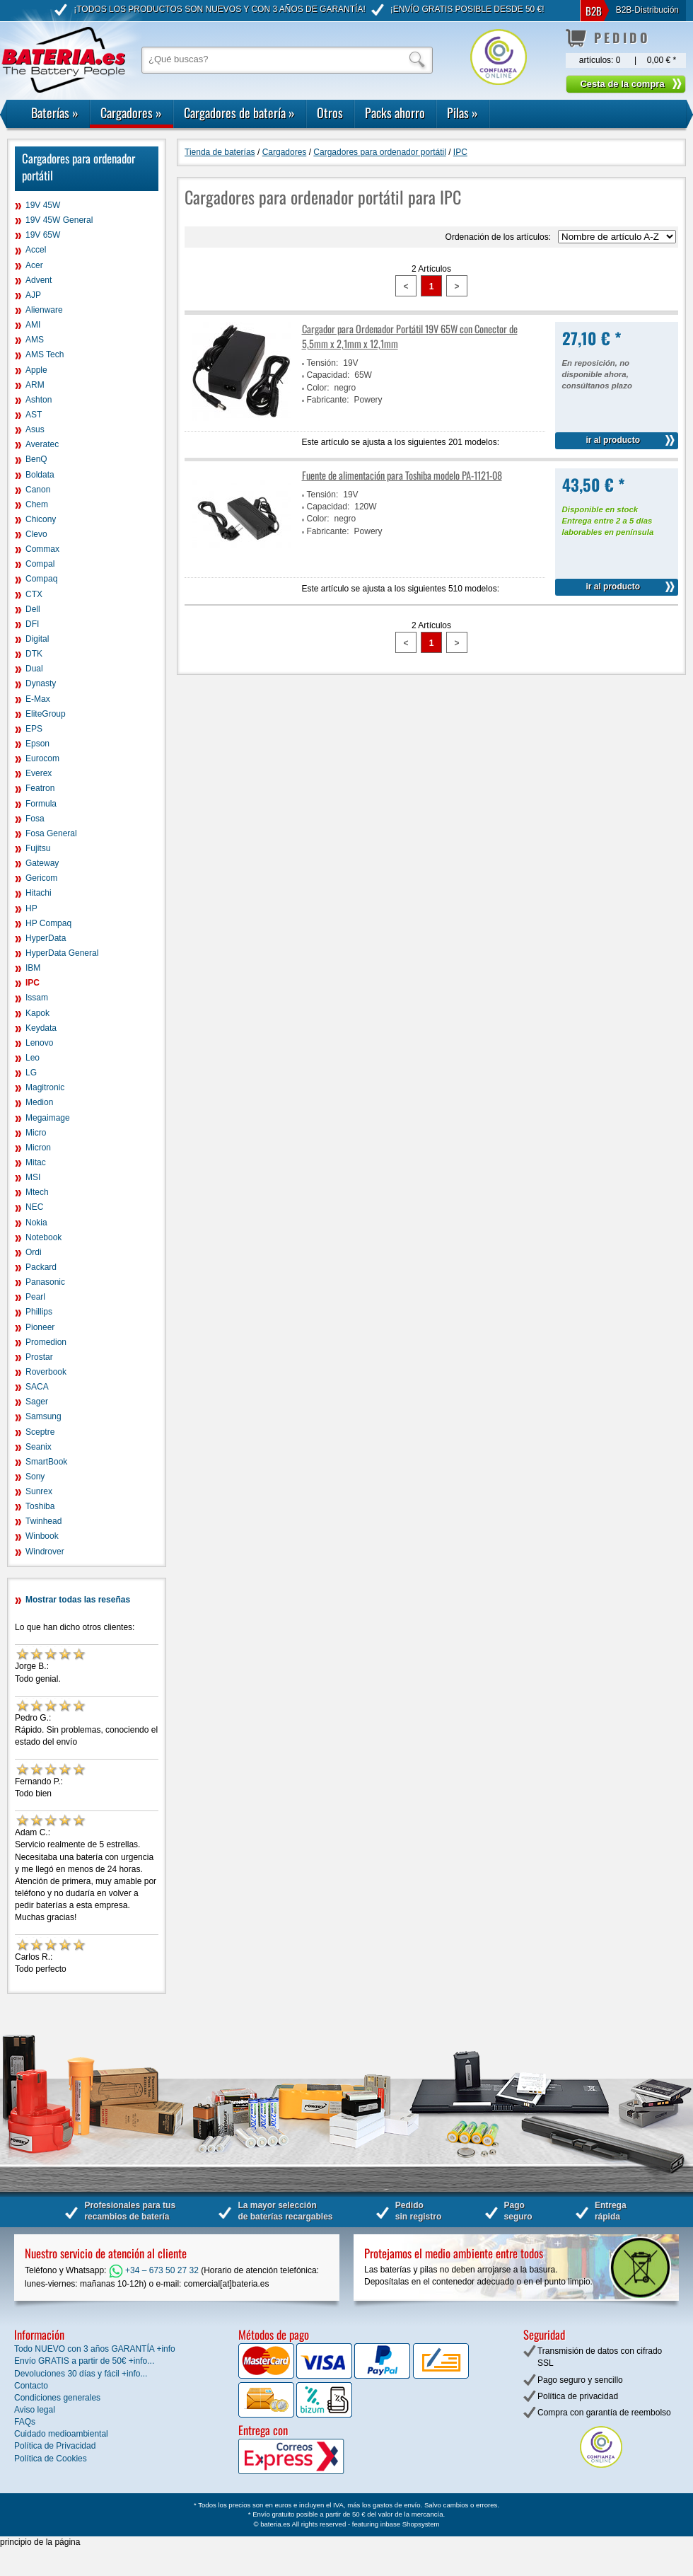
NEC (34, 1207)
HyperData (45, 938)
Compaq (41, 579)
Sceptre (39, 1432)
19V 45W (42, 205)
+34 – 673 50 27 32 (154, 2270)
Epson (37, 744)
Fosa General (51, 833)
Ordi (33, 1252)
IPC (32, 983)
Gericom (41, 878)
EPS (33, 729)
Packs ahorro (395, 112)
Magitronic (44, 1087)
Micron (38, 1148)
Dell (32, 609)
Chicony (40, 519)
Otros (330, 112)
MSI (32, 1177)
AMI (32, 325)
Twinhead (43, 1521)
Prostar (39, 1357)
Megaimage (47, 1118)
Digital (37, 639)
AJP (33, 295)
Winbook (42, 1536)
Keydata (41, 1028)
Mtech (37, 1192)
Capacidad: (328, 375)
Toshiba (39, 1506)
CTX (33, 594)
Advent (38, 280)
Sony (35, 1477)
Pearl (35, 1297)
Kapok (37, 1013)
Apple (36, 370)
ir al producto (613, 440)
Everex (38, 773)
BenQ (36, 459)
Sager (36, 1402)
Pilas (462, 112)
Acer (34, 265)
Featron (39, 788)
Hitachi (38, 893)
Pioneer (39, 1327)
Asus (35, 429)
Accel (35, 250)
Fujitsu (37, 848)
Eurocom (42, 758)
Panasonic (45, 1282)
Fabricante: (328, 400)
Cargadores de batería (239, 112)
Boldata (39, 475)
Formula (41, 804)
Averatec (42, 444)
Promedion (45, 1342)
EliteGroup (45, 714)
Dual (34, 669)
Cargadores (131, 112)
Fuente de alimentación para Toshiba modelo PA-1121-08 (402, 475)
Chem (36, 504)
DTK (33, 654)
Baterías (54, 112)
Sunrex (38, 1491)
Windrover (44, 1551)
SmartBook (46, 1462)
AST (33, 415)
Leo (32, 1058)
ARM (35, 385)
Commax (42, 549)
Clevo (36, 534)
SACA (37, 1387)
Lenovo (39, 1043)
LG (31, 1073)
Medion (39, 1102)
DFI (32, 624)
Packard (41, 1267)
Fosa (35, 819)
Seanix (38, 1447)
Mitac (35, 1162)
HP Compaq (48, 923)
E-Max (37, 699)
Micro (35, 1133)
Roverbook (45, 1372)
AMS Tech (44, 354)
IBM (32, 968)
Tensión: (323, 363)
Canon (37, 490)
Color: (318, 388)
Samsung (43, 1416)
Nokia (36, 1223)
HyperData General (61, 953)
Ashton (38, 400)
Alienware (44, 310)
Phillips (38, 1312)
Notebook (43, 1237)
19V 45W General (59, 220)
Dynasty (40, 683)
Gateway (42, 863)
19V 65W (42, 235)
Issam (36, 998)
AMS (34, 340)
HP (31, 908)
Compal (39, 564)
